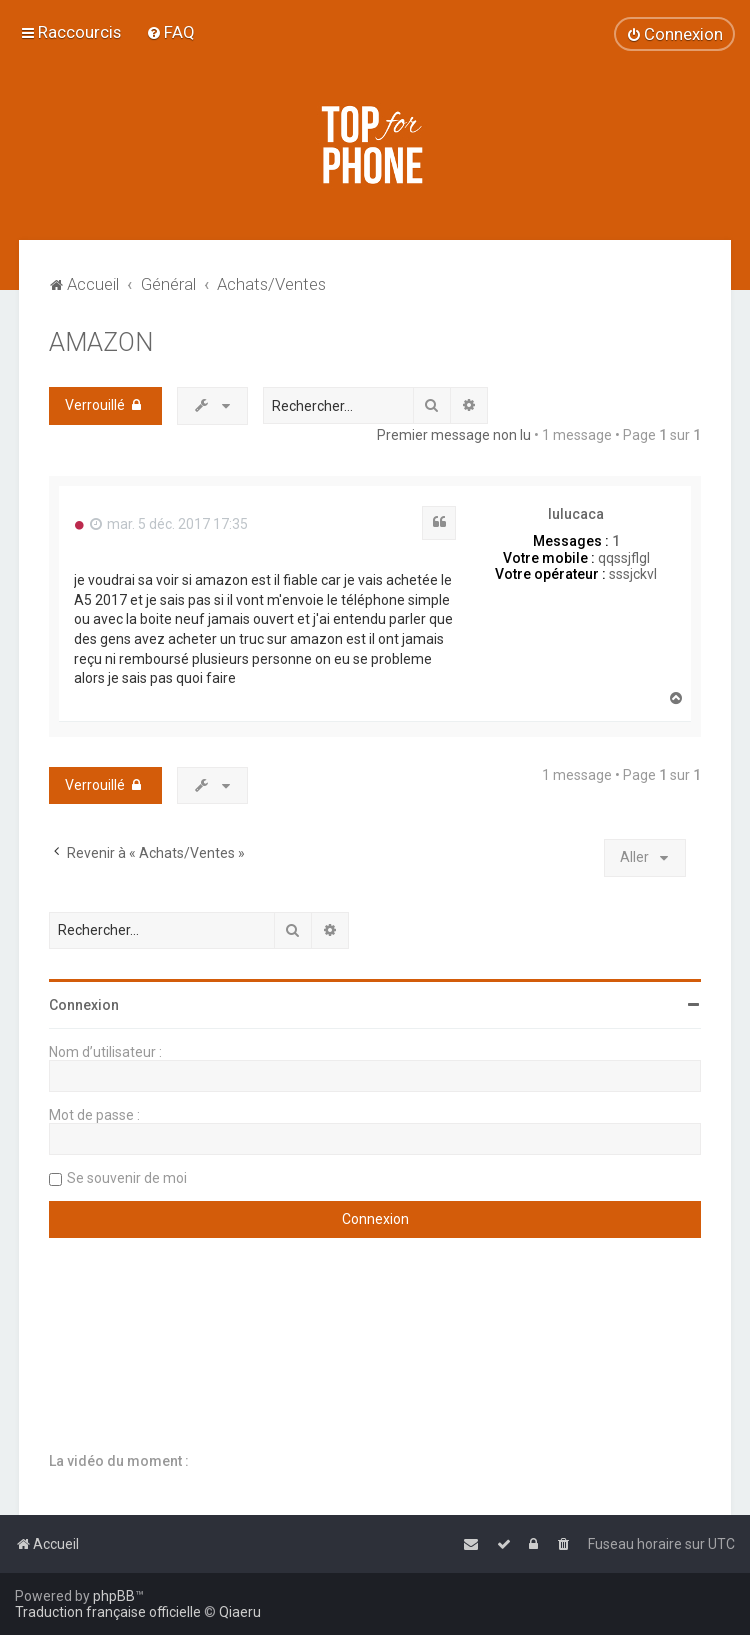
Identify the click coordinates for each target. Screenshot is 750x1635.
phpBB (114, 1596)
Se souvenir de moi (127, 1178)
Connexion (84, 1005)
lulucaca (576, 514)
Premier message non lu (454, 435)
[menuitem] (170, 32)
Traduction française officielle (108, 1612)
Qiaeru (240, 1612)
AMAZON (101, 342)
